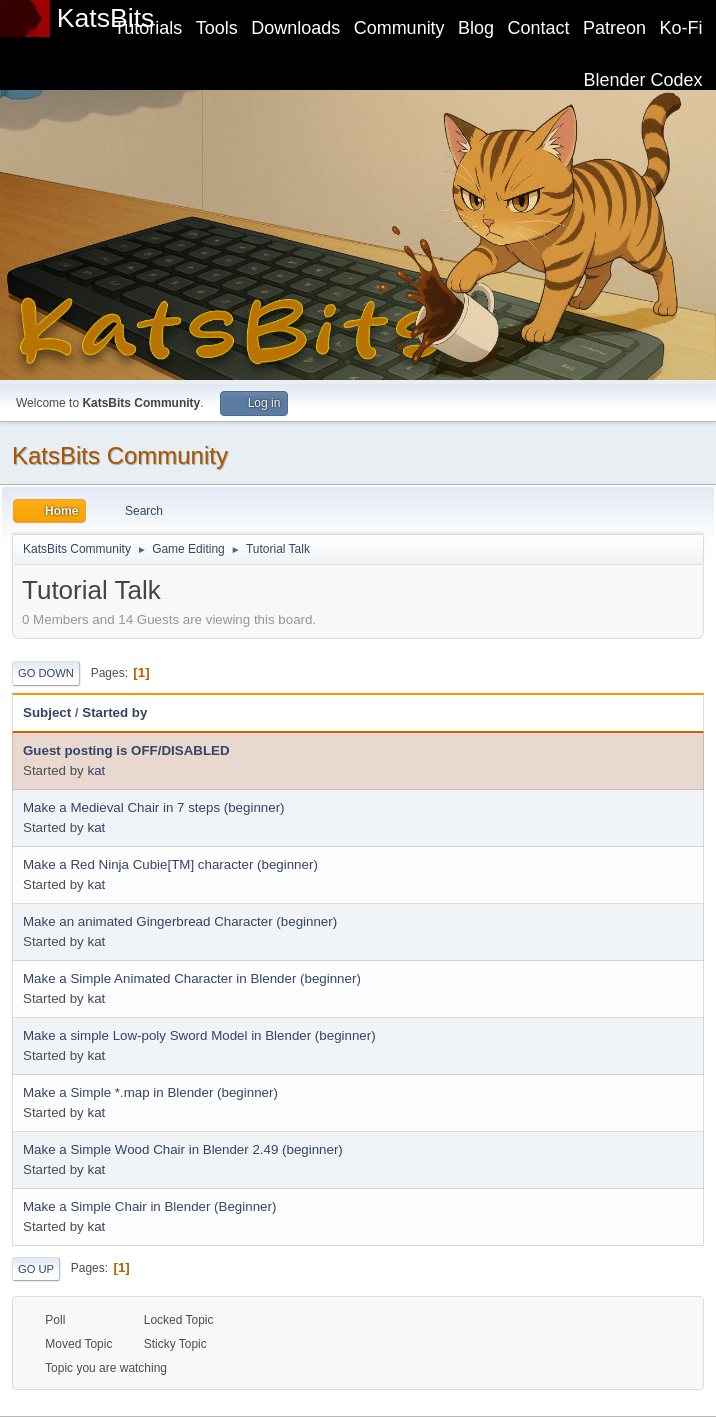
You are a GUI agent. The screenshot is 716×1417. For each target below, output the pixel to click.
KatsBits (106, 18)
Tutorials (148, 28)
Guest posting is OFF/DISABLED (126, 750)
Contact (539, 28)
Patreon (614, 28)
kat (96, 770)
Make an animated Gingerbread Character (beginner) (180, 921)
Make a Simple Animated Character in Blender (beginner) (192, 978)
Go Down (46, 673)
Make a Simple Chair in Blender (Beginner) (149, 1206)
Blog (476, 28)
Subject (47, 712)
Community (399, 28)
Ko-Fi (681, 28)
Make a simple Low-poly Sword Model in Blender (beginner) (199, 1035)
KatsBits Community (120, 455)
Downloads (295, 28)
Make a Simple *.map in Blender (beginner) (150, 1092)
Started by (114, 712)
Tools (217, 28)
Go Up (36, 1269)
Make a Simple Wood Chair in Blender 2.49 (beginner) (183, 1149)
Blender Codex (643, 80)
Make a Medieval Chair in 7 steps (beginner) (154, 807)
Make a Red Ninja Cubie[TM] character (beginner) (170, 864)
